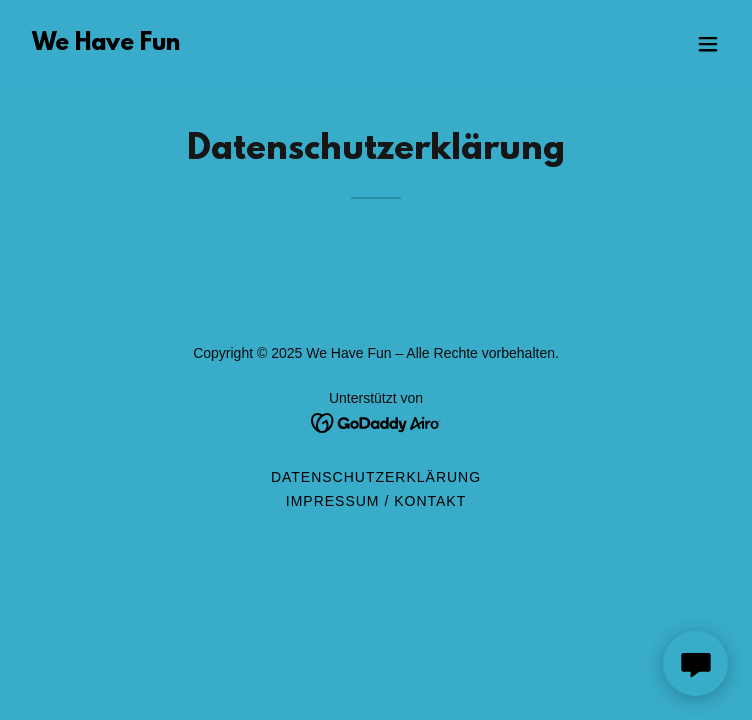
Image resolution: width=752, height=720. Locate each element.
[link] (106, 44)
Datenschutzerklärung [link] (376, 477)
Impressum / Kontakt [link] (376, 501)
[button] (708, 44)
